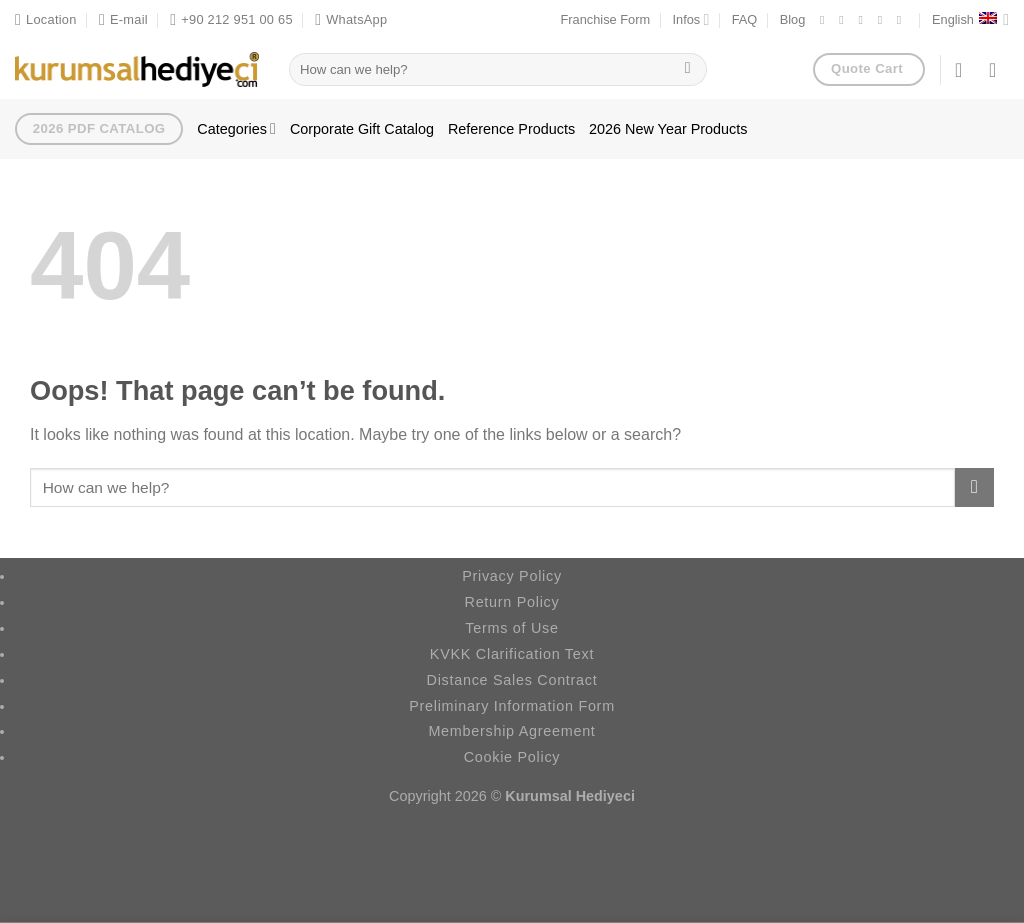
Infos (691, 19)
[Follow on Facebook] (826, 20)
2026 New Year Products (668, 129)
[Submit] (687, 70)
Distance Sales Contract (512, 680)
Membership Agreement (511, 731)
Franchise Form (606, 19)
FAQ (745, 19)
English (970, 19)
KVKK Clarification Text (512, 654)
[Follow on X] (864, 20)
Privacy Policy (512, 576)
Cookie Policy (512, 757)
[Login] (965, 70)
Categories (236, 128)
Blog (793, 19)
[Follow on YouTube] (903, 20)
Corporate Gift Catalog (362, 129)
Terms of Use (511, 628)
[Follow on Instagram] (845, 20)
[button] (999, 70)
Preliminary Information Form (512, 706)
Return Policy (512, 602)
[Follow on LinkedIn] (884, 20)
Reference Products (511, 129)
